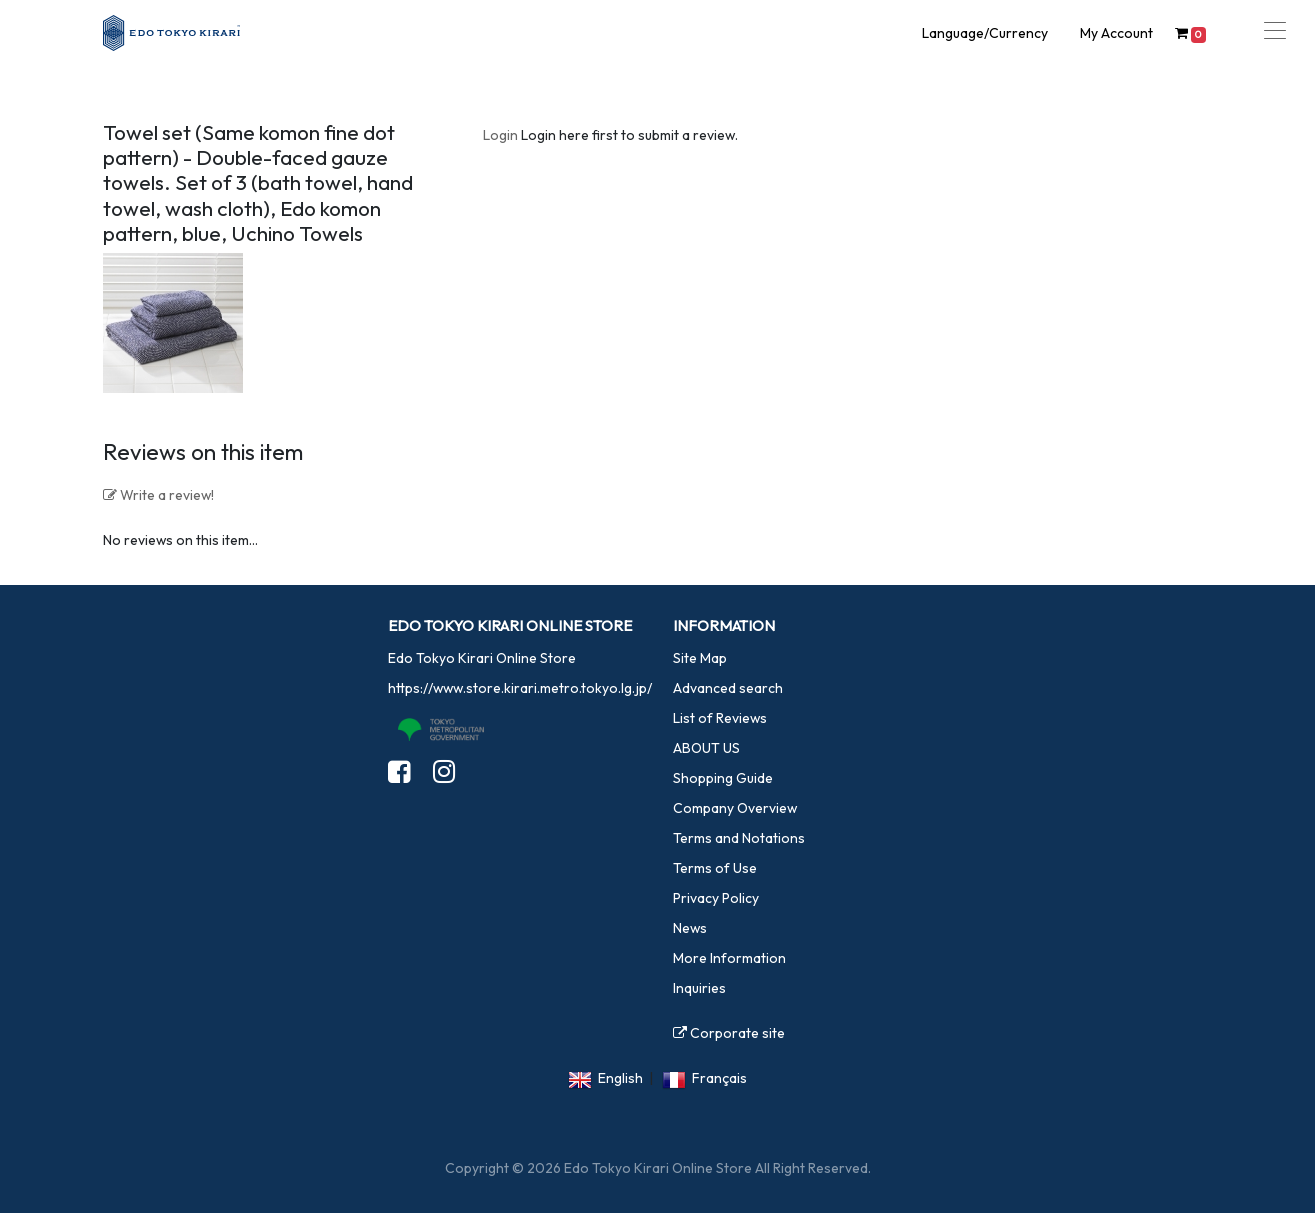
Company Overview (735, 808)
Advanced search (728, 688)
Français (719, 1078)
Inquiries (699, 988)
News (690, 928)
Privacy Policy (716, 898)
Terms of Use (715, 868)
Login (500, 135)
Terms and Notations (739, 838)
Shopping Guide (723, 778)
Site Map (700, 658)
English (620, 1078)
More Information (729, 958)
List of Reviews (720, 718)
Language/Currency (985, 33)
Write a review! (158, 495)
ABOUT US (706, 748)
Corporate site (729, 1033)
